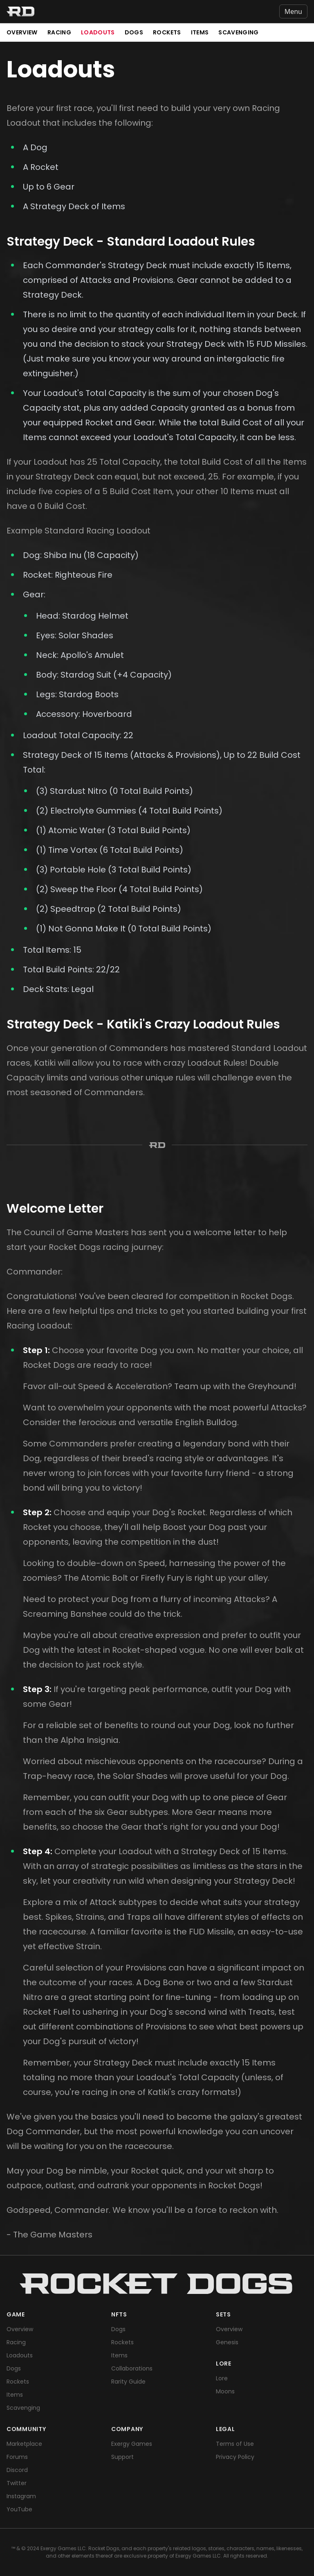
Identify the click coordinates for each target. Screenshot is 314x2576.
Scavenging (238, 32)
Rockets (167, 32)
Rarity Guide (128, 2381)
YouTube (19, 2509)
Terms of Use (235, 2444)
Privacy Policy (235, 2457)
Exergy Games (131, 2444)
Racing (59, 32)
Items (200, 32)
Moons (225, 2391)
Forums (17, 2457)
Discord (17, 2470)
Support (122, 2457)
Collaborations (132, 2368)
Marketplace (24, 2444)
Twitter (17, 2483)
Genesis (227, 2342)
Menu (293, 11)
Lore (222, 2378)
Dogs (134, 32)
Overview (22, 32)
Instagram (21, 2496)
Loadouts (98, 32)
